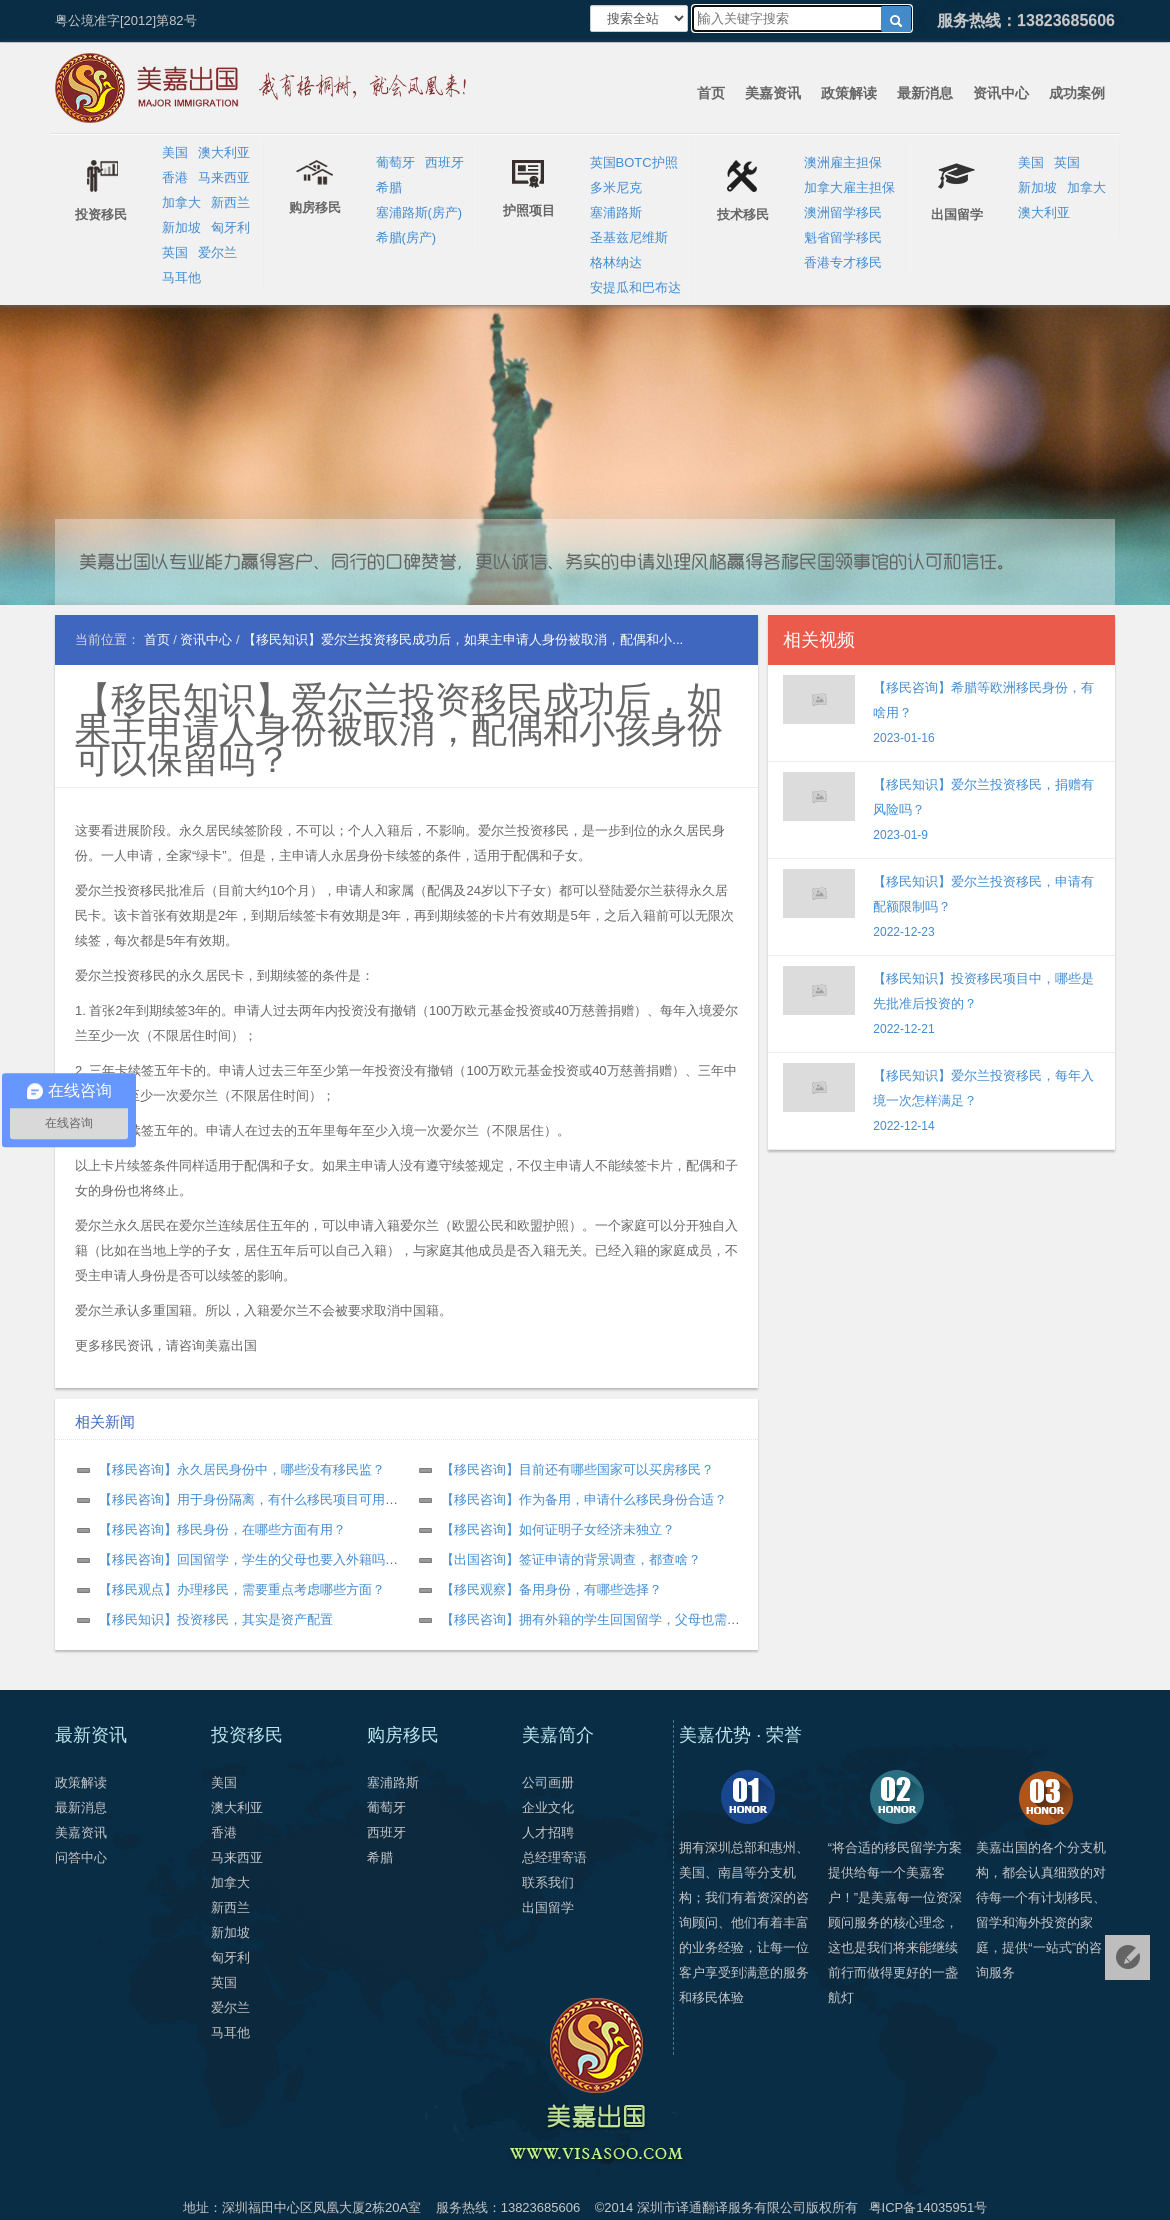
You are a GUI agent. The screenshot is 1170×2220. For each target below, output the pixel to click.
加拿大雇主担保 (849, 187)
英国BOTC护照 (634, 162)
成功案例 (1077, 93)
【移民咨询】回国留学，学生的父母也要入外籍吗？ (248, 1559)
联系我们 (548, 1882)
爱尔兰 (217, 252)
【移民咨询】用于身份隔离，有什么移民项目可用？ (248, 1499)
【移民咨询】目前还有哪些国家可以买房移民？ (577, 1469)
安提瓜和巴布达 (635, 287)
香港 (175, 177)
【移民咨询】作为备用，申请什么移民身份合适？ (584, 1499)
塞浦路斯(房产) (419, 212)
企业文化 (548, 1807)
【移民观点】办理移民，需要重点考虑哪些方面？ (242, 1589)
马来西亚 (224, 177)
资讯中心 (1001, 93)
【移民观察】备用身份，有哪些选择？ (551, 1589)
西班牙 (444, 162)
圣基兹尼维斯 (629, 237)
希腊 (389, 187)
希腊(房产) (406, 237)
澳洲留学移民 (843, 212)
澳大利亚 (224, 152)
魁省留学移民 (843, 237)
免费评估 (1127, 1957)
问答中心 (81, 1857)
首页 (711, 93)
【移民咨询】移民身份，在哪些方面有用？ (222, 1529)
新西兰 (230, 202)
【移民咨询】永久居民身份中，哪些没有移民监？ (242, 1469)
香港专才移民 (843, 262)
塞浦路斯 (616, 212)
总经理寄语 (554, 1857)
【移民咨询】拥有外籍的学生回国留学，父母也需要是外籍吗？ (623, 1619)
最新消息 (925, 93)
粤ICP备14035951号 (928, 2207)
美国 (175, 152)
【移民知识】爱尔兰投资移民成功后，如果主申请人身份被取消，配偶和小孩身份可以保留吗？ (399, 729)
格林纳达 (616, 262)
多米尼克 (616, 187)
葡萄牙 (395, 162)
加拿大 (181, 202)
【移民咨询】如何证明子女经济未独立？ (558, 1529)
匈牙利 (230, 227)
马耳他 (181, 277)
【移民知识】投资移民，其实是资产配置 (216, 1619)
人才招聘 (548, 1832)
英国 (175, 252)
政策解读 (849, 93)
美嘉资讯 (773, 93)
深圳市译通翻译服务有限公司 (721, 2207)
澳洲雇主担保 (843, 162)
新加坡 (181, 227)
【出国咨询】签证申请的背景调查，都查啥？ (571, 1559)
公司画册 (548, 1782)
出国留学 (548, 1907)
